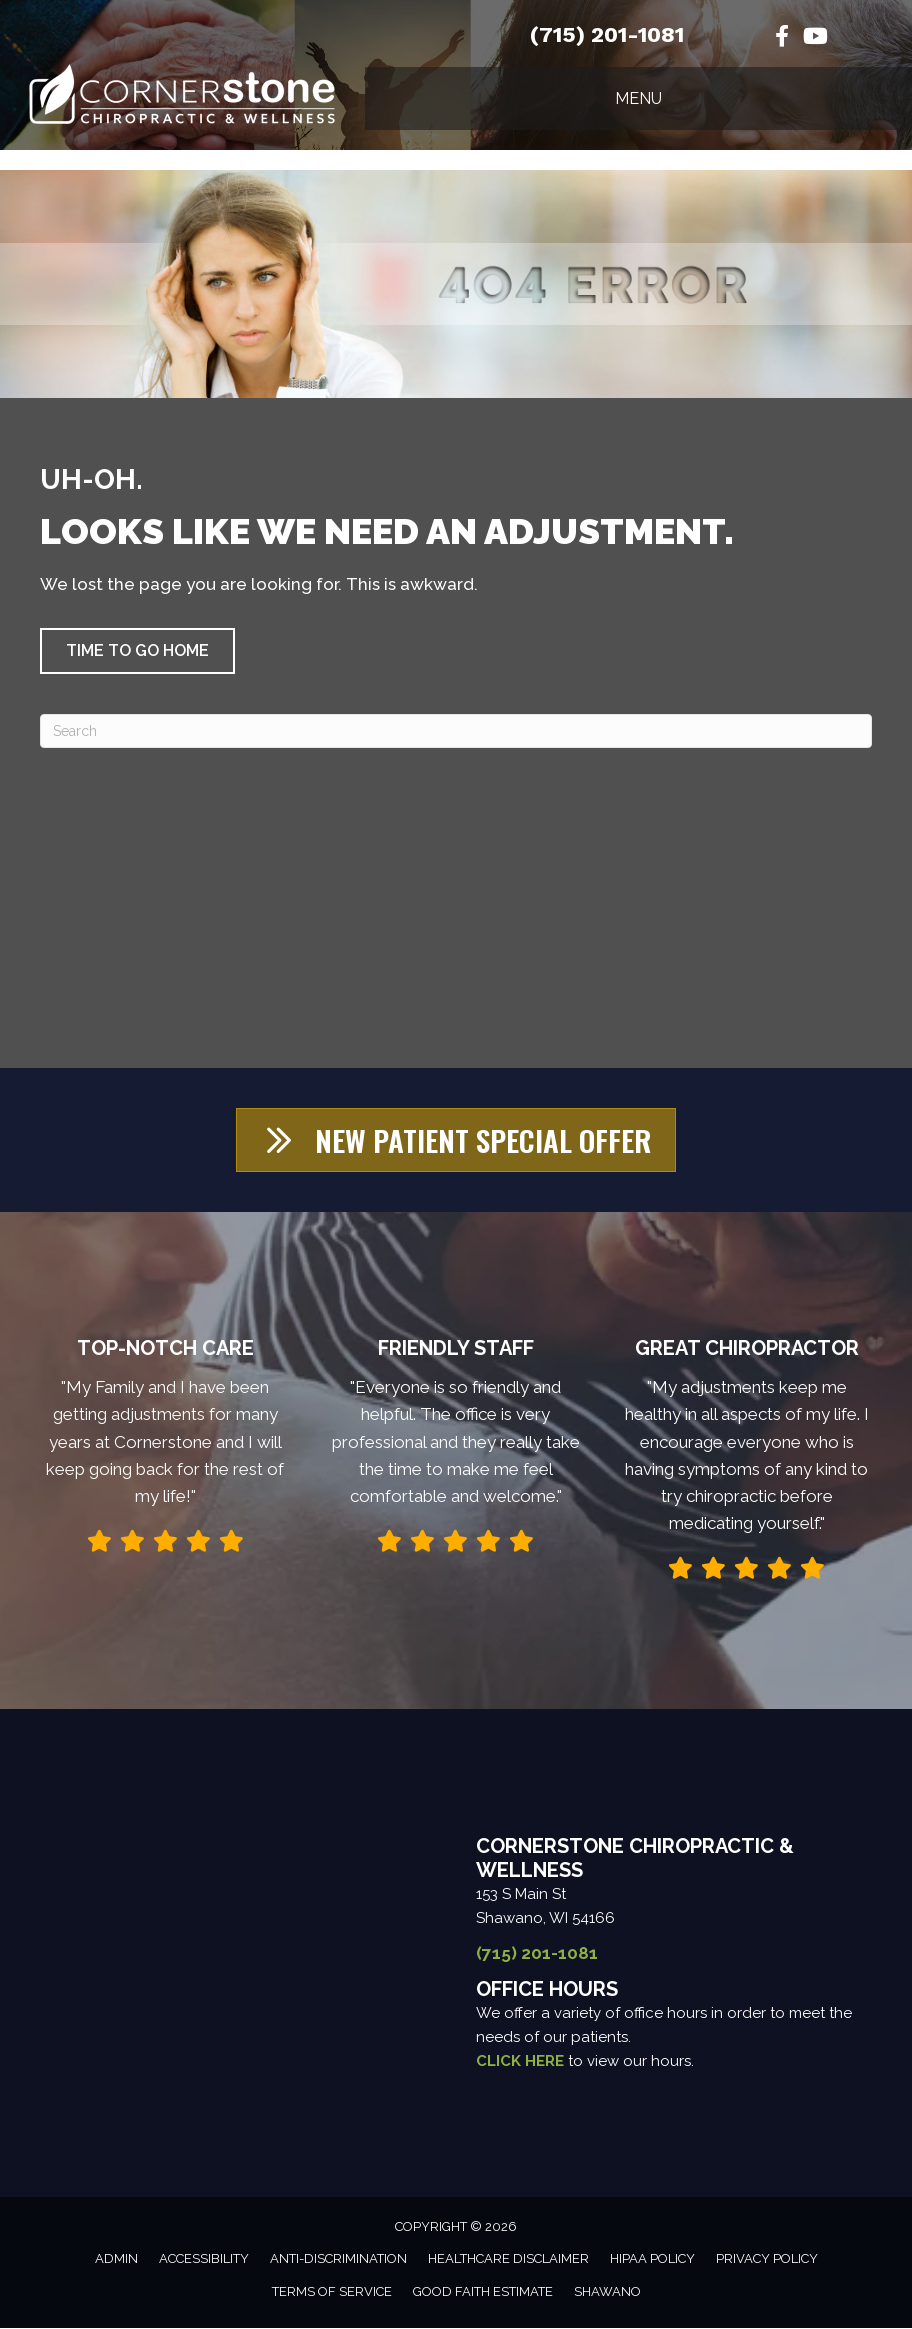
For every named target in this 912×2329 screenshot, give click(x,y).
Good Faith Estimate (483, 2292)
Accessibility (204, 2259)
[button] (137, 651)
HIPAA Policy (652, 2259)
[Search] (456, 731)
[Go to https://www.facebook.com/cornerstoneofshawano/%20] (782, 38)
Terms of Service (332, 2292)
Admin (116, 2259)
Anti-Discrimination (338, 2259)
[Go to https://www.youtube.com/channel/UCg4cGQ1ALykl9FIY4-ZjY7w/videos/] (814, 38)
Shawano (607, 2292)
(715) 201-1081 (607, 34)
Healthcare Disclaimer (508, 2259)
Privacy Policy (767, 2259)
